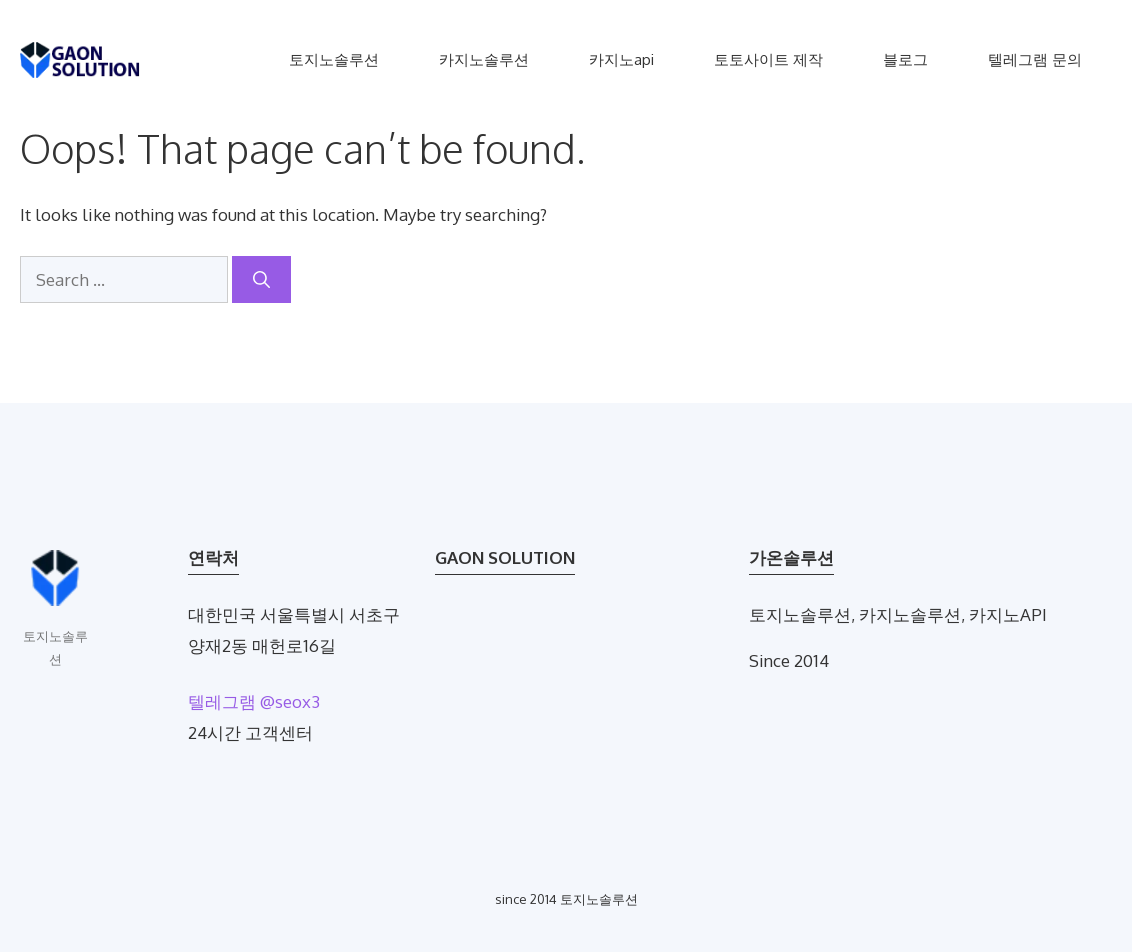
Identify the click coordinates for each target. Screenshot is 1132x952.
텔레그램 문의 (1035, 59)
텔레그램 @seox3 (254, 701)
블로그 (905, 59)
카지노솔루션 (484, 59)
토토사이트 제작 (768, 59)
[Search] (261, 280)
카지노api (621, 59)
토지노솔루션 (334, 59)
